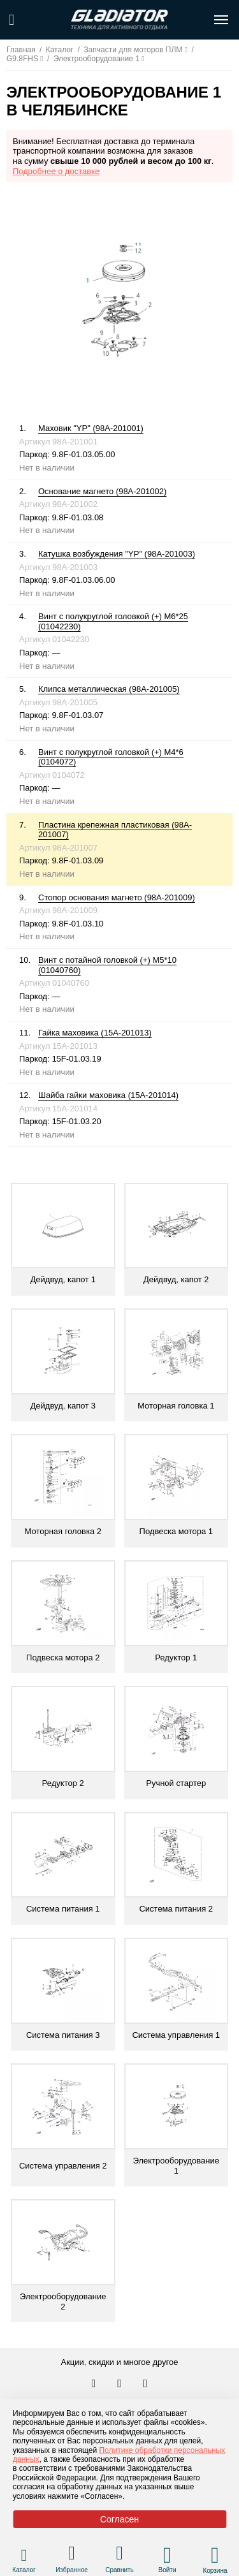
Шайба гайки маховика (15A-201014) (108, 1095)
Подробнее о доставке (56, 171)
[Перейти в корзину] (215, 2554)
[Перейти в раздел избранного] (71, 2554)
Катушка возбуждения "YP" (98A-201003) (116, 554)
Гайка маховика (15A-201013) (95, 1032)
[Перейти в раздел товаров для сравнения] (119, 2554)
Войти (168, 2569)
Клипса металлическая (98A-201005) (109, 689)
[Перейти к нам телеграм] (120, 2384)
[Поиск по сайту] (11, 20)
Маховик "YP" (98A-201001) (90, 428)
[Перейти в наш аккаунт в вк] (95, 2384)
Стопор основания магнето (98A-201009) (116, 897)
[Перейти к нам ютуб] (145, 2384)
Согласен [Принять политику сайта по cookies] (119, 2519)
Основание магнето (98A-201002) (102, 491)
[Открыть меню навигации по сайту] (221, 20)
